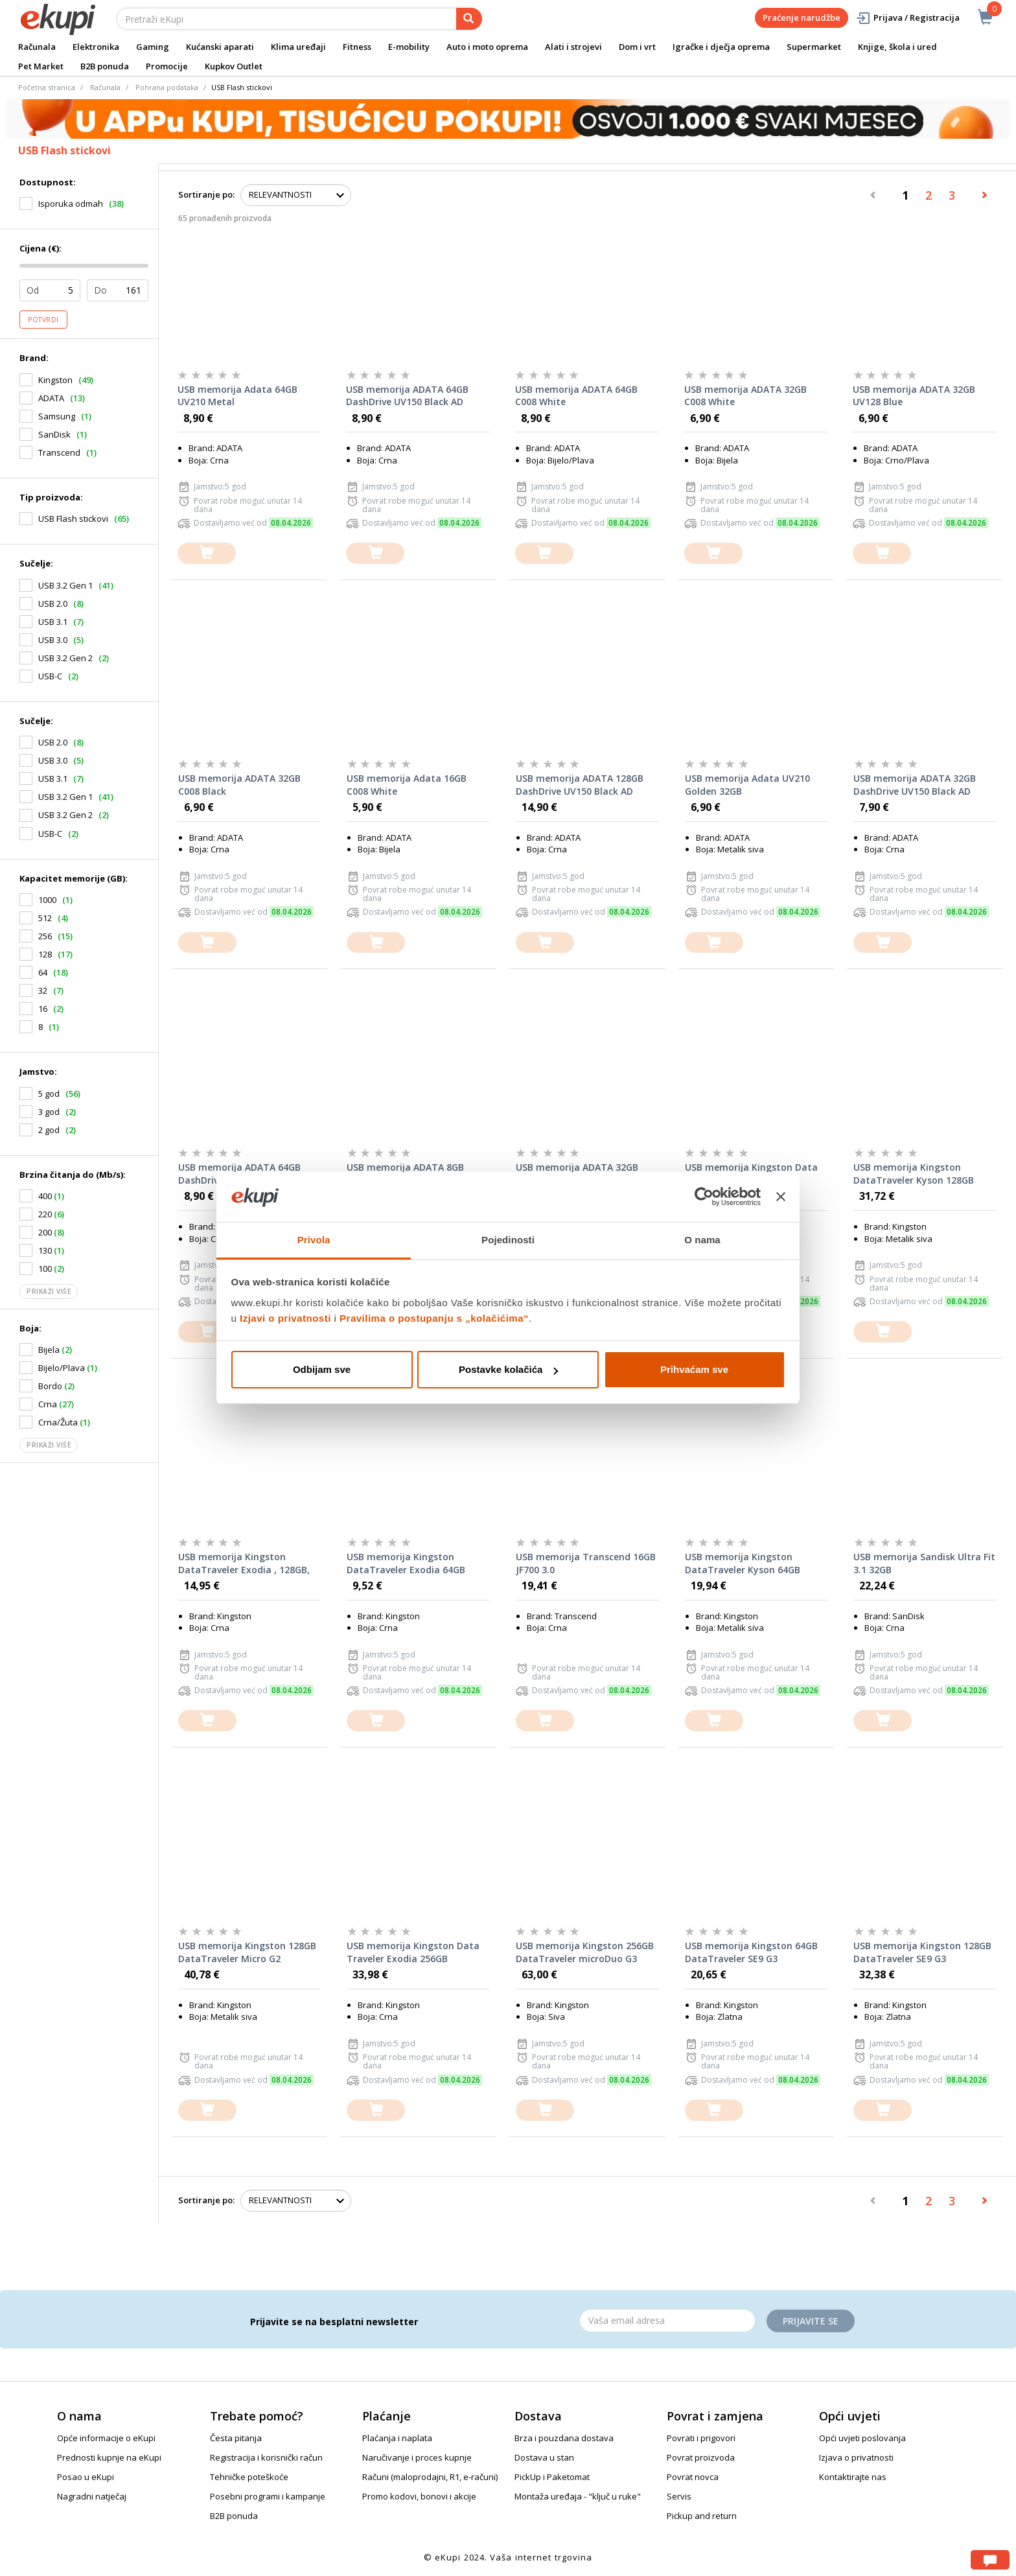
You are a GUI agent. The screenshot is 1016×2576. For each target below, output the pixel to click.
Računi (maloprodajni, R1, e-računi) (430, 2477)
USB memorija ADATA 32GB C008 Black (239, 784)
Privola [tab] (313, 1239)
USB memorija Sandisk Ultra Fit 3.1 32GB (924, 1563)
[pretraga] (469, 19)
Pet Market (41, 66)
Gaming (152, 47)
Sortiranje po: (206, 194)
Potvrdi (43, 319)
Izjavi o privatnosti (285, 1318)
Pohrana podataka (166, 87)
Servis (679, 2496)
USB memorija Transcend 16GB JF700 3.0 (586, 1563)
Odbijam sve (322, 1369)
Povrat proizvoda (701, 2457)
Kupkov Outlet (233, 66)
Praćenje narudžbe (801, 17)
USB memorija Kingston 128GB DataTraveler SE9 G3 (922, 1952)
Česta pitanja (236, 2438)
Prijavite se (810, 2321)
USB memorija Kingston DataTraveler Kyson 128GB (913, 1173)
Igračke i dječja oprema (721, 47)
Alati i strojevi (573, 47)
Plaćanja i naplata (397, 2438)
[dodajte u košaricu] (207, 553)
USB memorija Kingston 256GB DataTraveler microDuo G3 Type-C (585, 1952)
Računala (37, 47)
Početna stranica (46, 87)
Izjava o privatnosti (856, 2457)
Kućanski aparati (220, 47)
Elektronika (96, 47)
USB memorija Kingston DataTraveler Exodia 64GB (406, 1563)
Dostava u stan (544, 2457)
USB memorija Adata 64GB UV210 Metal (237, 395)
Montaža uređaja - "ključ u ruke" (577, 2496)
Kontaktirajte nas (852, 2477)
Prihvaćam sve (694, 1369)
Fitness (357, 47)
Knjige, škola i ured (897, 47)
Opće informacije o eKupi (106, 2438)
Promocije (167, 66)
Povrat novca (693, 2477)
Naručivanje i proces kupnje (417, 2457)
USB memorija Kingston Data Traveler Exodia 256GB (413, 1952)
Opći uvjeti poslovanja (862, 2438)
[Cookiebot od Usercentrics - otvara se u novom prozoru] (704, 1197)
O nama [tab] (702, 1239)
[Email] (667, 2321)
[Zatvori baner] (780, 1197)
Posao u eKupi (85, 2477)
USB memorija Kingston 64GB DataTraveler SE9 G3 (751, 1952)
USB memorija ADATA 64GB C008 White (576, 395)
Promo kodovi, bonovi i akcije (419, 2496)
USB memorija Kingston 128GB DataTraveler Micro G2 (247, 1952)
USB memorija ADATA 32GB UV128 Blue (914, 395)
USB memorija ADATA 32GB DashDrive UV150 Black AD (914, 784)
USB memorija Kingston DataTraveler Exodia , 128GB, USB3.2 (244, 1563)
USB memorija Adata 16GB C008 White (407, 784)
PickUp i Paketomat (552, 2477)
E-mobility (409, 47)
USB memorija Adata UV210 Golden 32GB (747, 784)
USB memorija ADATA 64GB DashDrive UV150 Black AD (407, 395)
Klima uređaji (298, 47)
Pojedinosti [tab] (508, 1239)
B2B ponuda (104, 66)
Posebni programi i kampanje (267, 2496)
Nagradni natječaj (91, 2496)
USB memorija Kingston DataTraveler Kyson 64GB (742, 1563)
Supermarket (814, 47)
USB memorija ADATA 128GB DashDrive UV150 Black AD (579, 784)
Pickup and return (702, 2516)
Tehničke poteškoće (249, 2477)
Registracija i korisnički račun (266, 2457)
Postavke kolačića (508, 1369)
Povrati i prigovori (701, 2438)
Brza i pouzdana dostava (564, 2438)
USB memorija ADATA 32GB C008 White (745, 395)
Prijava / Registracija (907, 18)
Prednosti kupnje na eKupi (109, 2457)
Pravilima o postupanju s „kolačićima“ (434, 1318)
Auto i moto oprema (487, 47)
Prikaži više (49, 1291)
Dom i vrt (637, 47)
